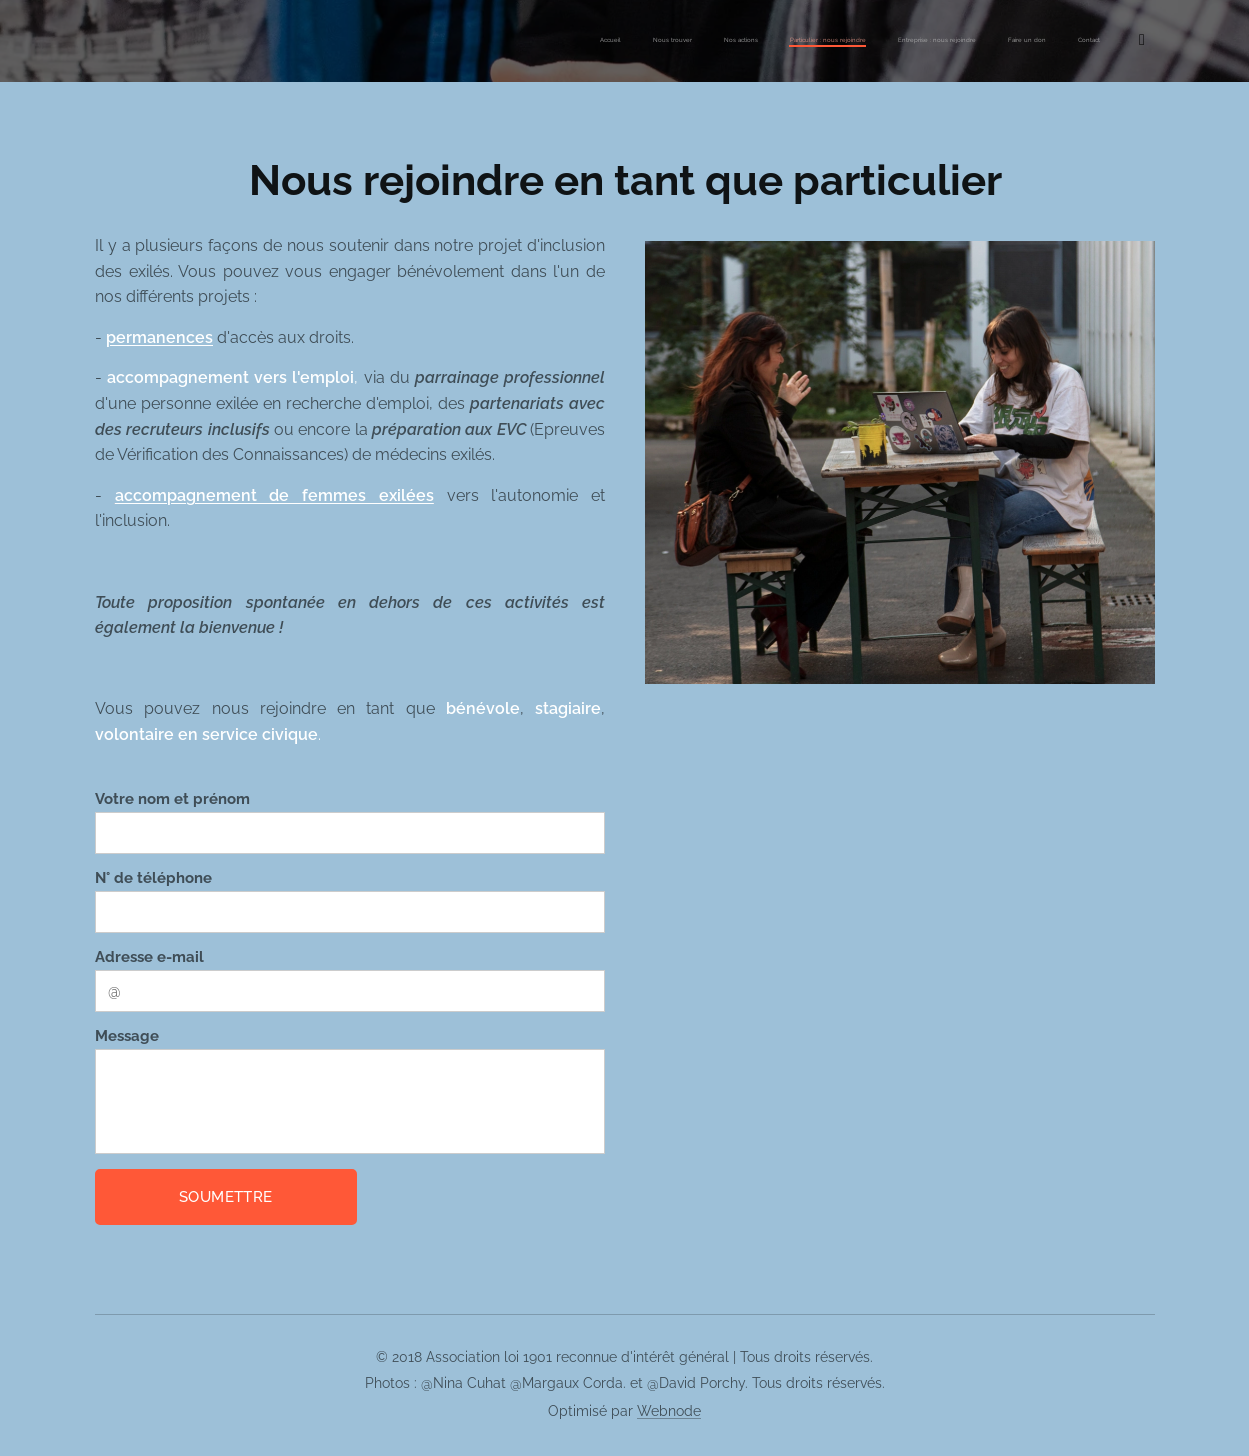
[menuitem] (936, 41)
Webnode (669, 1411)
